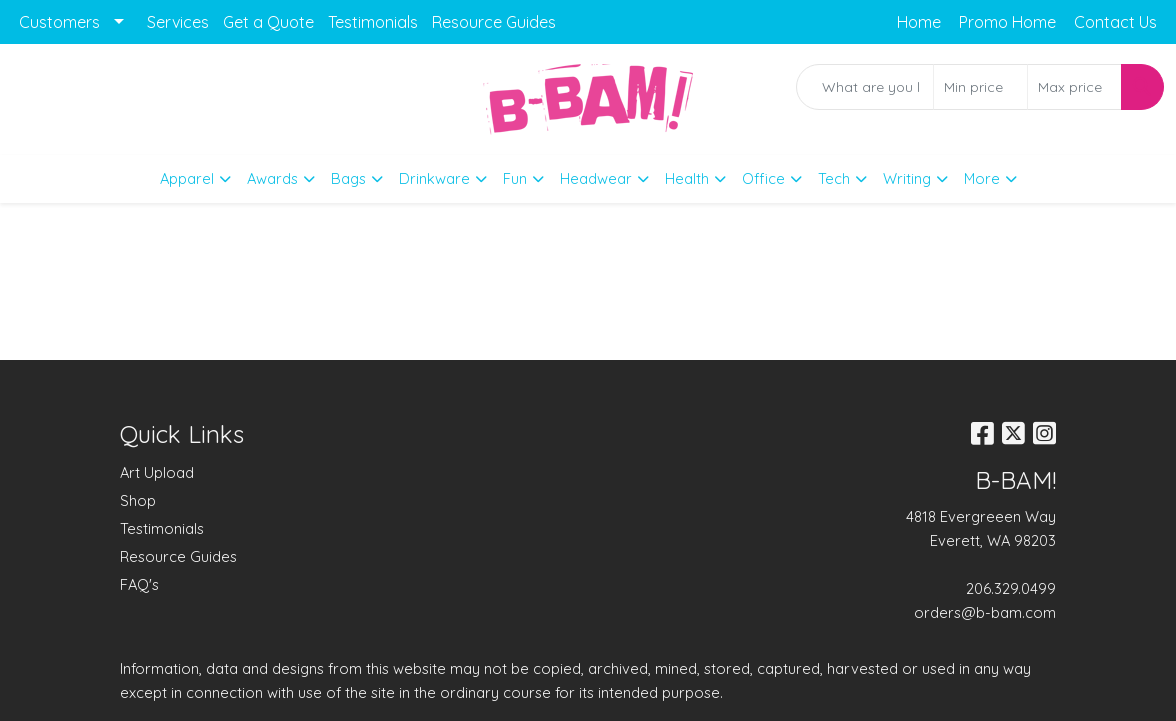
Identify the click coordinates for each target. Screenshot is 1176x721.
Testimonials (373, 22)
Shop (138, 500)
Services (178, 22)
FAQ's (139, 584)
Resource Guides (494, 22)
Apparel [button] (187, 178)
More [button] (982, 178)
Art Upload (157, 472)
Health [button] (687, 178)
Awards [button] (272, 178)
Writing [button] (907, 178)
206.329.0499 (1011, 588)
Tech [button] (834, 178)
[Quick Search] (865, 87)
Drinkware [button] (434, 178)
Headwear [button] (596, 178)
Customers (59, 22)
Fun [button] (515, 178)
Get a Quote (268, 22)
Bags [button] (348, 178)
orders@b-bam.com (985, 612)
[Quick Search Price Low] (980, 87)
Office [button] (763, 178)
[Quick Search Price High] (1074, 87)
